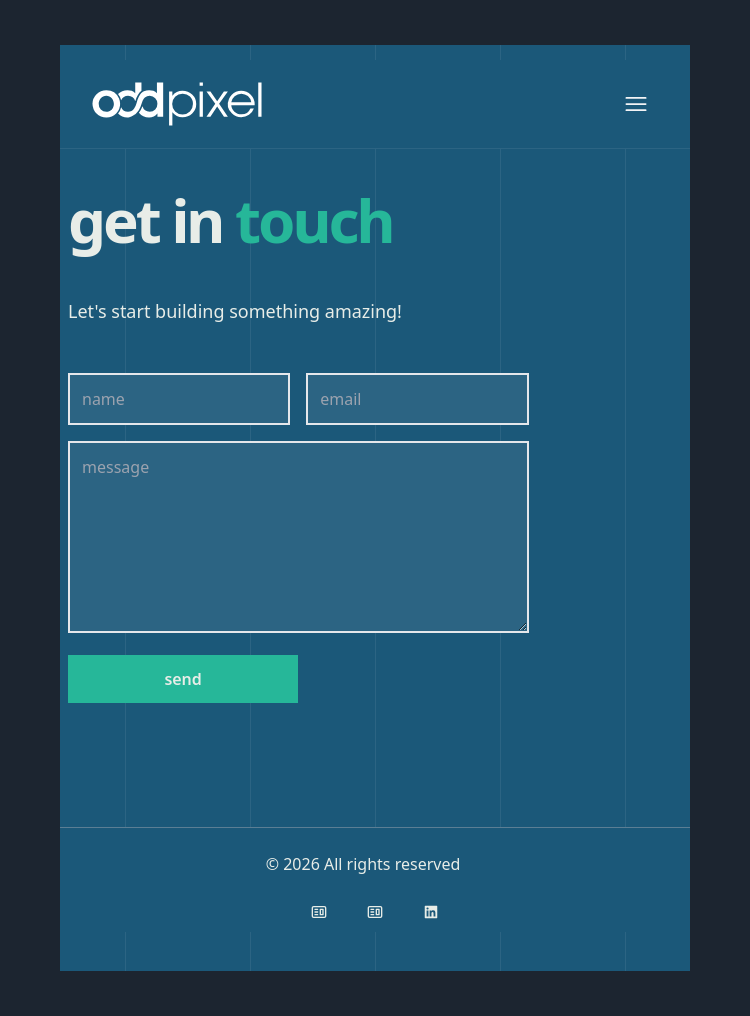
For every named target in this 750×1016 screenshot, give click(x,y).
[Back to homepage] (181, 104)
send (182, 679)
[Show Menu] (636, 104)
